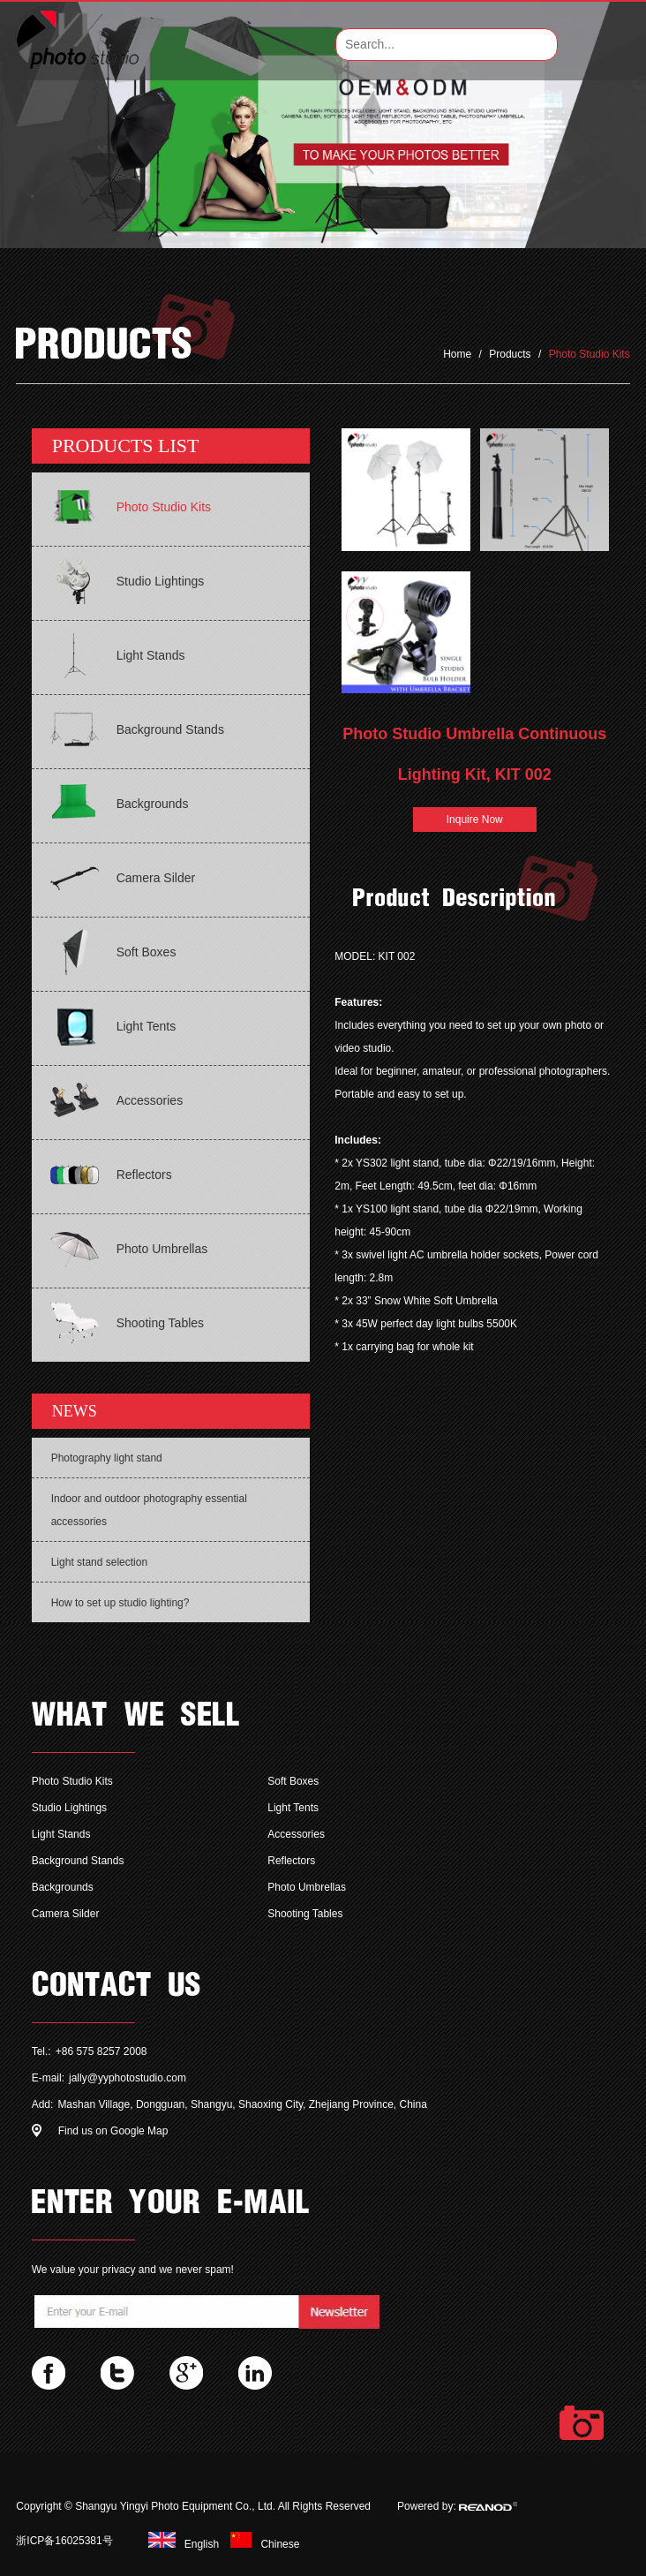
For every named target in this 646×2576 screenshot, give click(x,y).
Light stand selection (99, 1562)
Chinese (260, 2544)
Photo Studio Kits (589, 354)
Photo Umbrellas (306, 1887)
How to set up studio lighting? (120, 1603)
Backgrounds (63, 1887)
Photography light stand (106, 1458)
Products (509, 354)
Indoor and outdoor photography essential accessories (149, 1510)
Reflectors (291, 1861)
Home (458, 354)
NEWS (74, 1411)
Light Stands (61, 1834)
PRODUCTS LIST (125, 445)
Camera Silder (66, 1913)
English (180, 2544)
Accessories (296, 1834)
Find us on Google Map (113, 2131)
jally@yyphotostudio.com (127, 2078)
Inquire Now (475, 819)
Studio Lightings (69, 1808)
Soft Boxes (293, 1781)
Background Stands (78, 1861)
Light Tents (293, 1808)
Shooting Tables (304, 1913)
